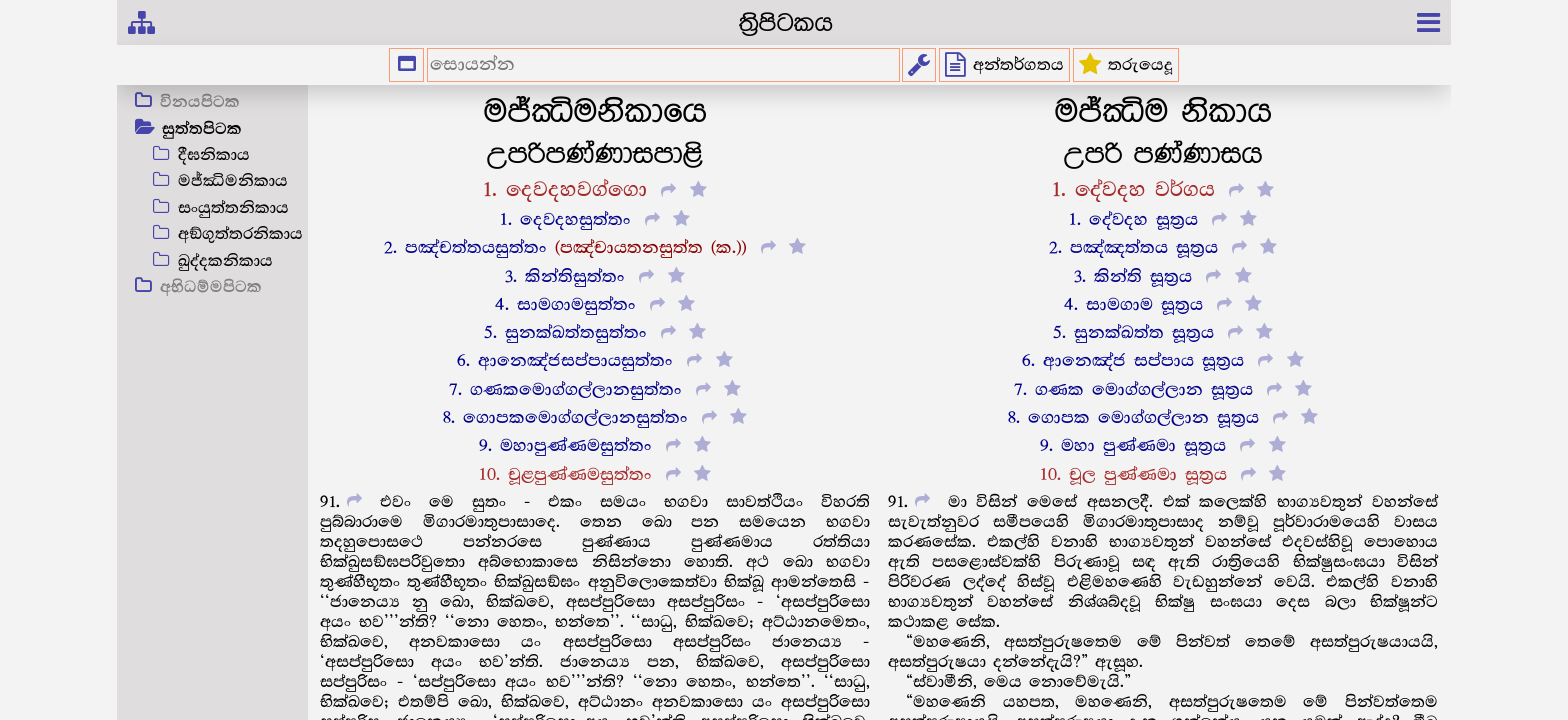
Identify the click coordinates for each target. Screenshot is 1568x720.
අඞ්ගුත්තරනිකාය (240, 234)
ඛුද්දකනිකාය (225, 261)
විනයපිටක (200, 103)
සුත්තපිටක (202, 130)
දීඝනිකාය (214, 155)
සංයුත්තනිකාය (233, 208)
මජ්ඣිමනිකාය (233, 181)
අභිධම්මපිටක (211, 288)
